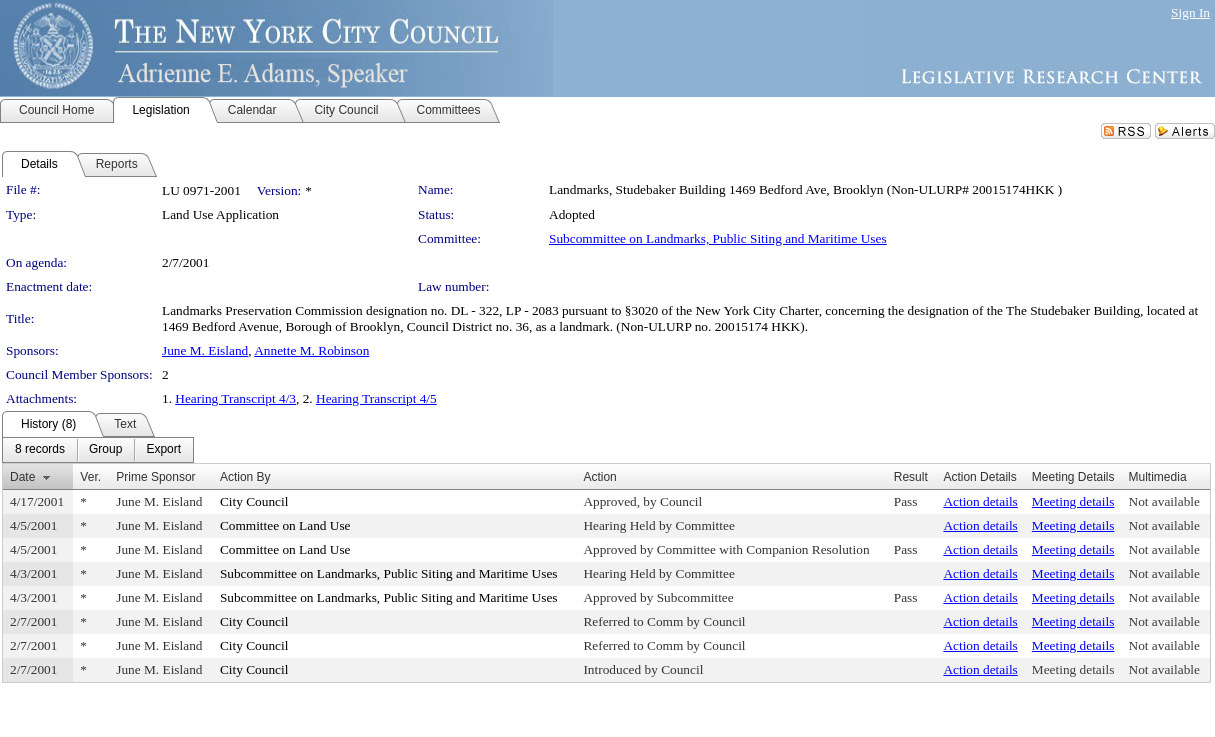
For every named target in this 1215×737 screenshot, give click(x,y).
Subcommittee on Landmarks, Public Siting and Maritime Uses (718, 238)
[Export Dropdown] (163, 450)
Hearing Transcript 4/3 (235, 398)
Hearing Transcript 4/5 (376, 398)
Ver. (90, 477)
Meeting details (1073, 501)
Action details (980, 501)
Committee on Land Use (285, 525)
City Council (254, 501)
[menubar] (98, 450)
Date (22, 477)
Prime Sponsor (155, 477)
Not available (1164, 501)
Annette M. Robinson (311, 350)
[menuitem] (40, 450)
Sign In (1190, 12)
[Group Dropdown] (105, 450)
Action (599, 477)
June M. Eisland (205, 350)
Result (911, 477)
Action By (245, 477)
